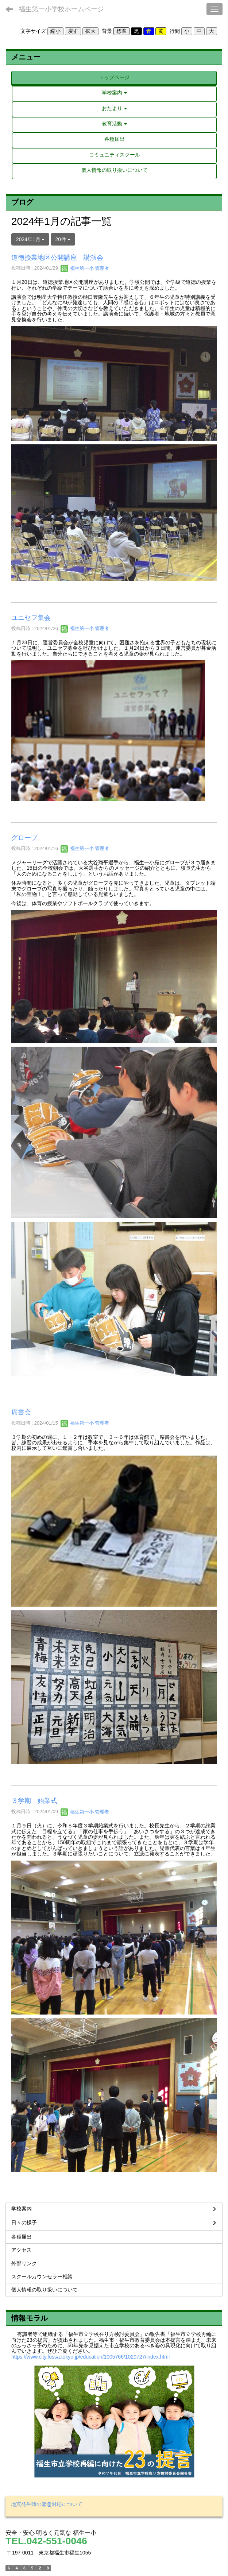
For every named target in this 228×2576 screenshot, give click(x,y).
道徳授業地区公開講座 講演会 (57, 257)
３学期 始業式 (34, 1800)
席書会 (21, 1412)
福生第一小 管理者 (85, 268)
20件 (62, 239)
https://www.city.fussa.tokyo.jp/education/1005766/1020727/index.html (90, 2357)
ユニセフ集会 (31, 617)
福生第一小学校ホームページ (61, 9)
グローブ (24, 837)
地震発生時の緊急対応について (46, 2504)
